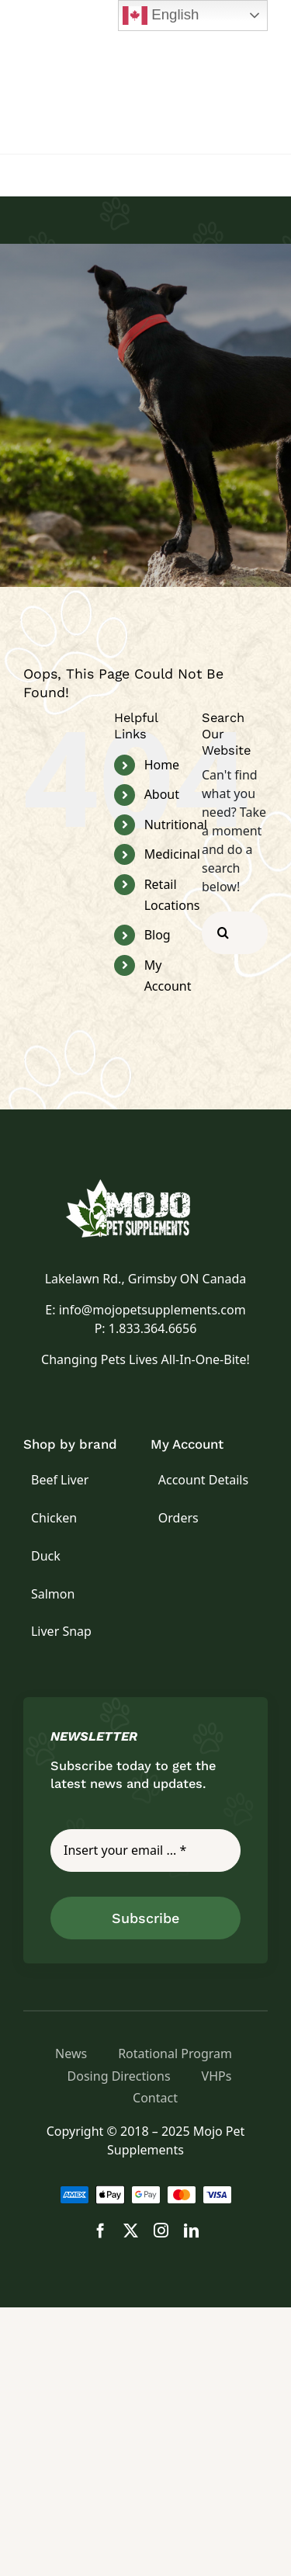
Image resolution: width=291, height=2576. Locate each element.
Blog (157, 934)
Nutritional (175, 824)
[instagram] (161, 2230)
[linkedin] (191, 2230)
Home (162, 764)
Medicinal (172, 854)
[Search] (223, 932)
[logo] (146, 1185)
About (161, 794)
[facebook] (100, 2230)
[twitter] (130, 2230)
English (161, 15)
